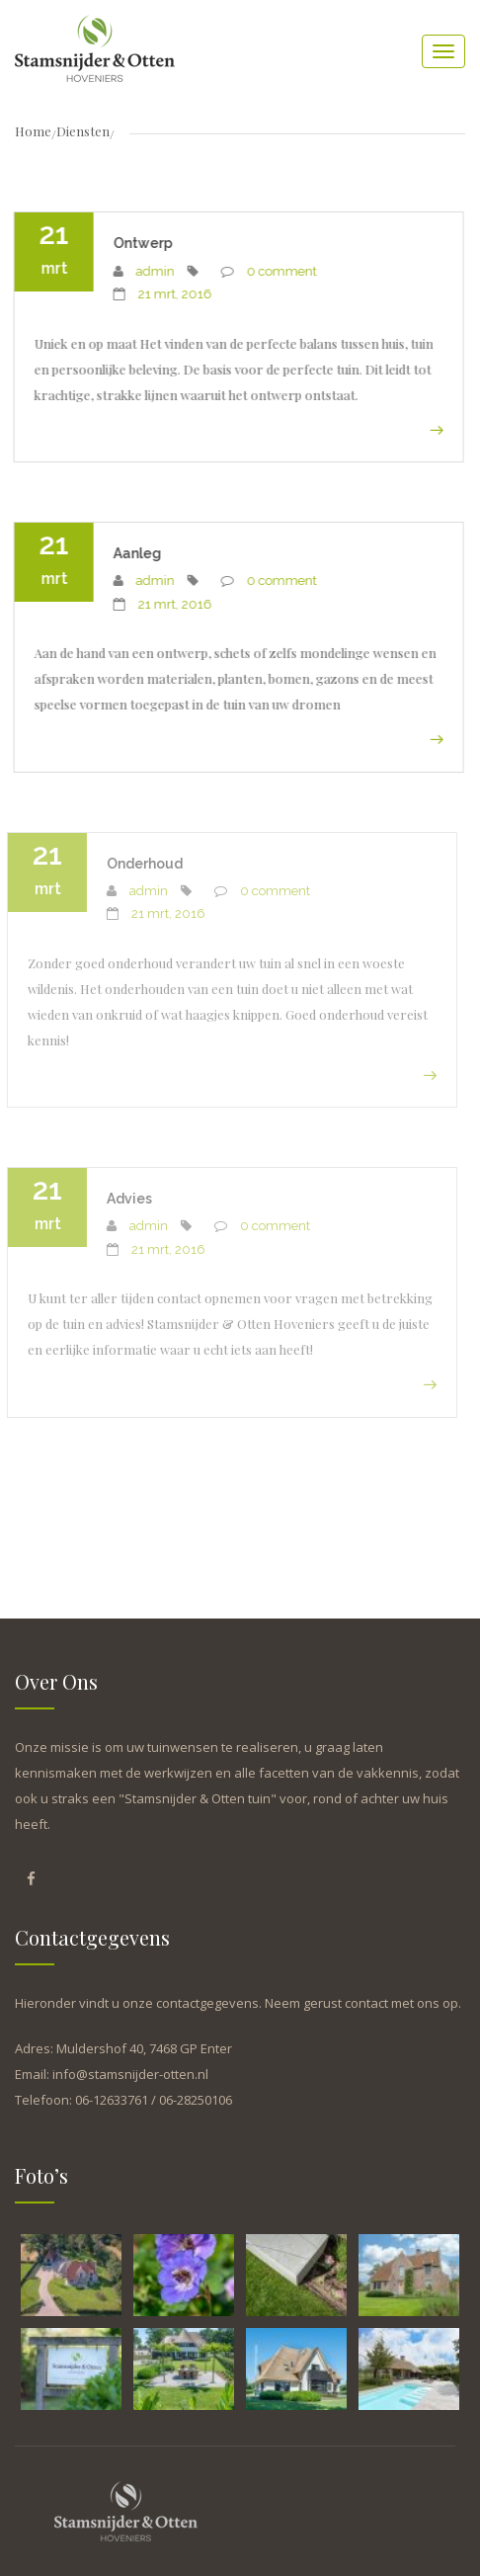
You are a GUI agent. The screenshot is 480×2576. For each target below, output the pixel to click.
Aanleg (135, 553)
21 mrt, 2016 (172, 294)
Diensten (83, 131)
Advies (122, 1198)
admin (152, 271)
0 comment (279, 271)
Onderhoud (138, 864)
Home (33, 131)
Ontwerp (140, 243)
